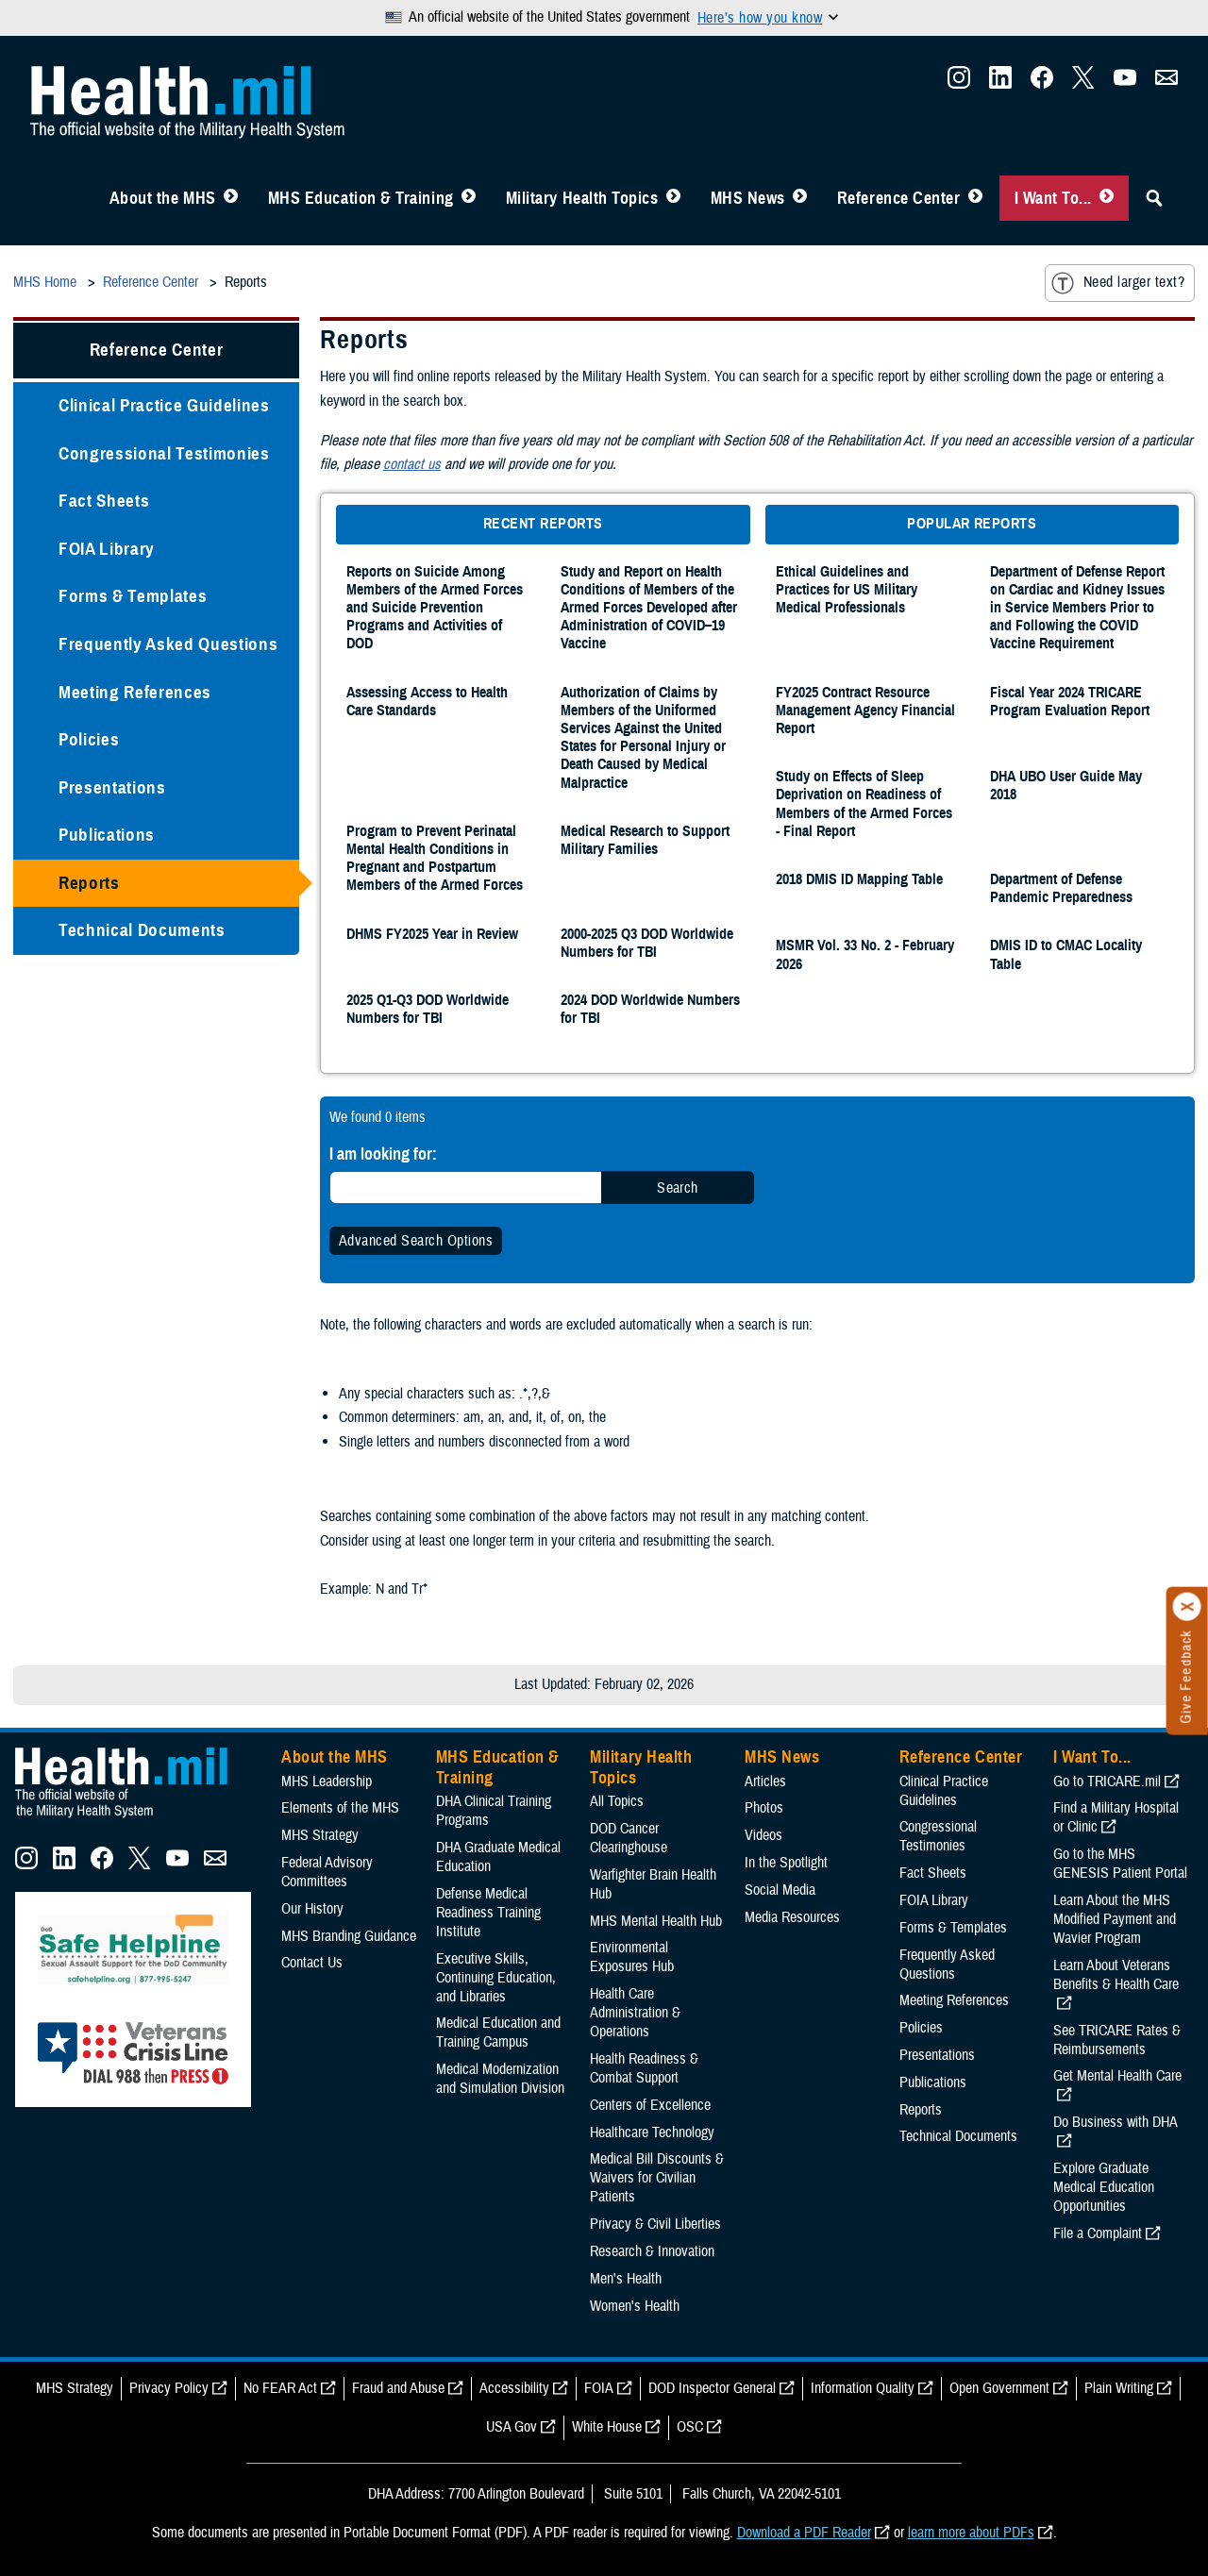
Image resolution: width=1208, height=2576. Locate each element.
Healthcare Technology (652, 2132)
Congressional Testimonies (164, 453)
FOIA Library (107, 549)
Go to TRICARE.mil (1107, 1781)
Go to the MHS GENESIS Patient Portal (1120, 1863)
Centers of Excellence (650, 2105)
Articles (765, 1781)
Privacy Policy (169, 2388)
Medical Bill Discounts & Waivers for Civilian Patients (657, 2177)
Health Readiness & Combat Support (644, 2068)
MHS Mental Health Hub (656, 1921)
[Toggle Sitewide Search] (1154, 198)
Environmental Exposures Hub (632, 1957)
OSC (690, 2426)
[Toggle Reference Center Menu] (975, 198)
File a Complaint (1097, 2233)
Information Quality (862, 2388)
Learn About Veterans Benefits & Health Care (1116, 1975)
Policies (89, 739)
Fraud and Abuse (398, 2388)
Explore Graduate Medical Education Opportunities (1103, 2187)
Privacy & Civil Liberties (655, 2224)
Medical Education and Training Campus (498, 2032)
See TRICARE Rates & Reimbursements (1117, 2040)
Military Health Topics (582, 198)
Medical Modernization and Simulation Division (500, 2079)
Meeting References (135, 692)
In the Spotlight (786, 1862)
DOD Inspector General (712, 2388)
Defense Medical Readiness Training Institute (488, 1912)
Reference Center (899, 198)
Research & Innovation (652, 2251)
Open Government (999, 2388)
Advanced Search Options (416, 1240)
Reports (89, 883)
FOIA (598, 2388)
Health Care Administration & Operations (635, 2012)
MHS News (748, 198)
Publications (107, 834)
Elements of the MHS (340, 1807)
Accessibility (514, 2388)
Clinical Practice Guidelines (164, 405)
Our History (312, 1908)
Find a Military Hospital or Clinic (1116, 1817)
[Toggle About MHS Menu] (231, 198)
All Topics (617, 1801)
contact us (412, 464)
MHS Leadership (326, 1781)
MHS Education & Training (361, 198)
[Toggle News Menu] (800, 198)
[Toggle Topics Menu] (673, 198)
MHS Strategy (320, 1835)
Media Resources (792, 1917)
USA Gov (511, 2426)
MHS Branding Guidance (348, 1936)
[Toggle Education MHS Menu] (468, 198)
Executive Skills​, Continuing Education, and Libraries (496, 1977)
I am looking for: (383, 1153)
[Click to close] (1187, 1607)
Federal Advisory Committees (327, 1872)
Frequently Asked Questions (168, 644)
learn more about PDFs (971, 2532)
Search (677, 1188)
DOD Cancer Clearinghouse (628, 1838)
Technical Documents (142, 930)
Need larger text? (1117, 283)
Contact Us (312, 1962)
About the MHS (162, 198)
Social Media (780, 1890)
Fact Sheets (104, 500)
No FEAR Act (280, 2388)
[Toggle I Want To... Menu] (1106, 198)
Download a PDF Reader (804, 2532)
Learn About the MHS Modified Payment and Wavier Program (1114, 1919)
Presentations (112, 787)
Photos (764, 1807)
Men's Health (626, 2278)
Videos (763, 1835)
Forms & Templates (133, 596)
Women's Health (635, 2306)
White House (607, 2426)
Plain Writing (1118, 2388)
